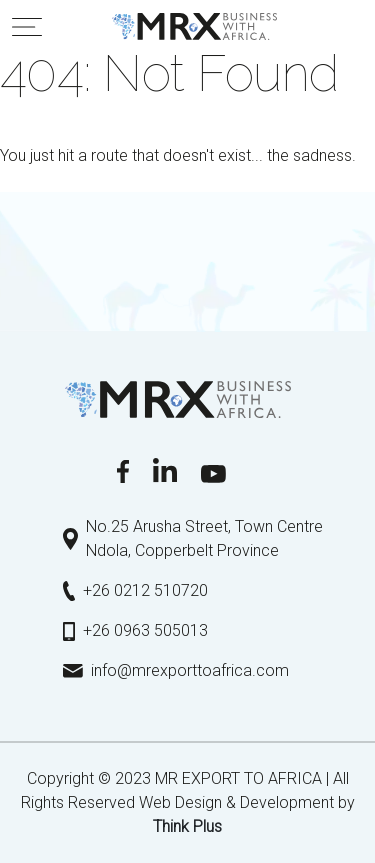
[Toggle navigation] (27, 27)
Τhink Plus (187, 826)
